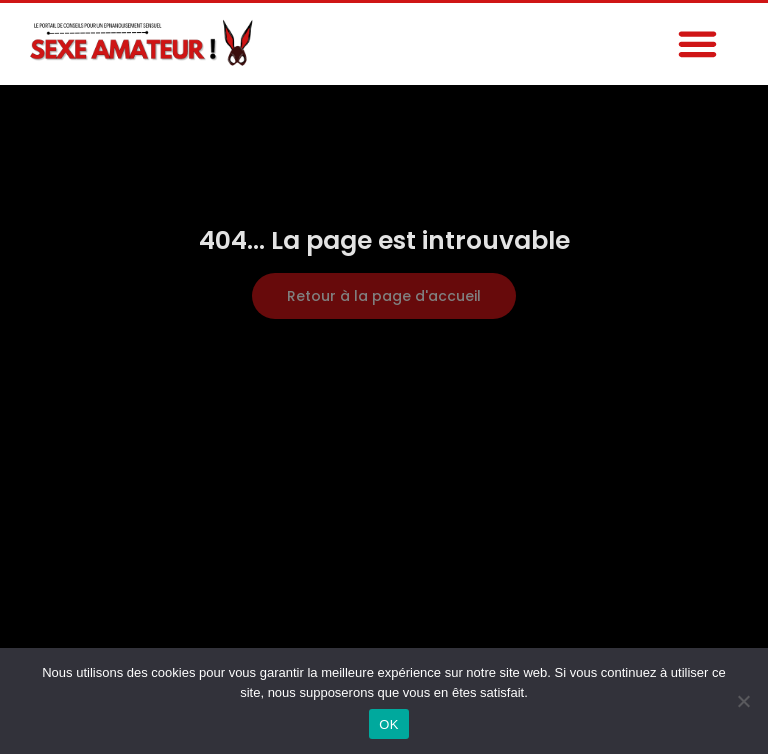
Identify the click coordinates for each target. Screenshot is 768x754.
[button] (697, 44)
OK (388, 724)
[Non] (743, 701)
